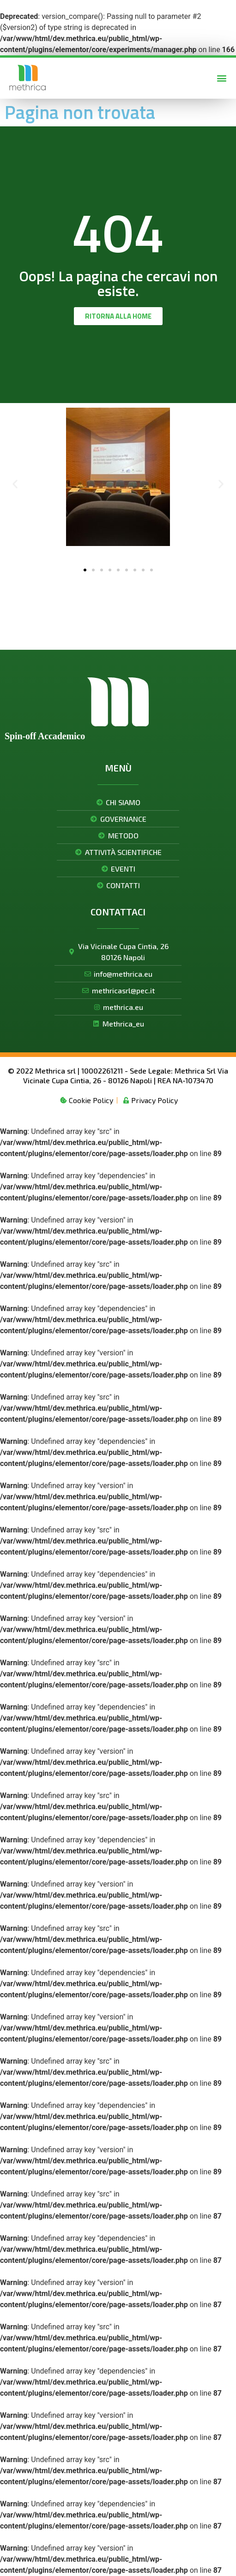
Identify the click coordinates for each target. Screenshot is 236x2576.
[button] (221, 78)
